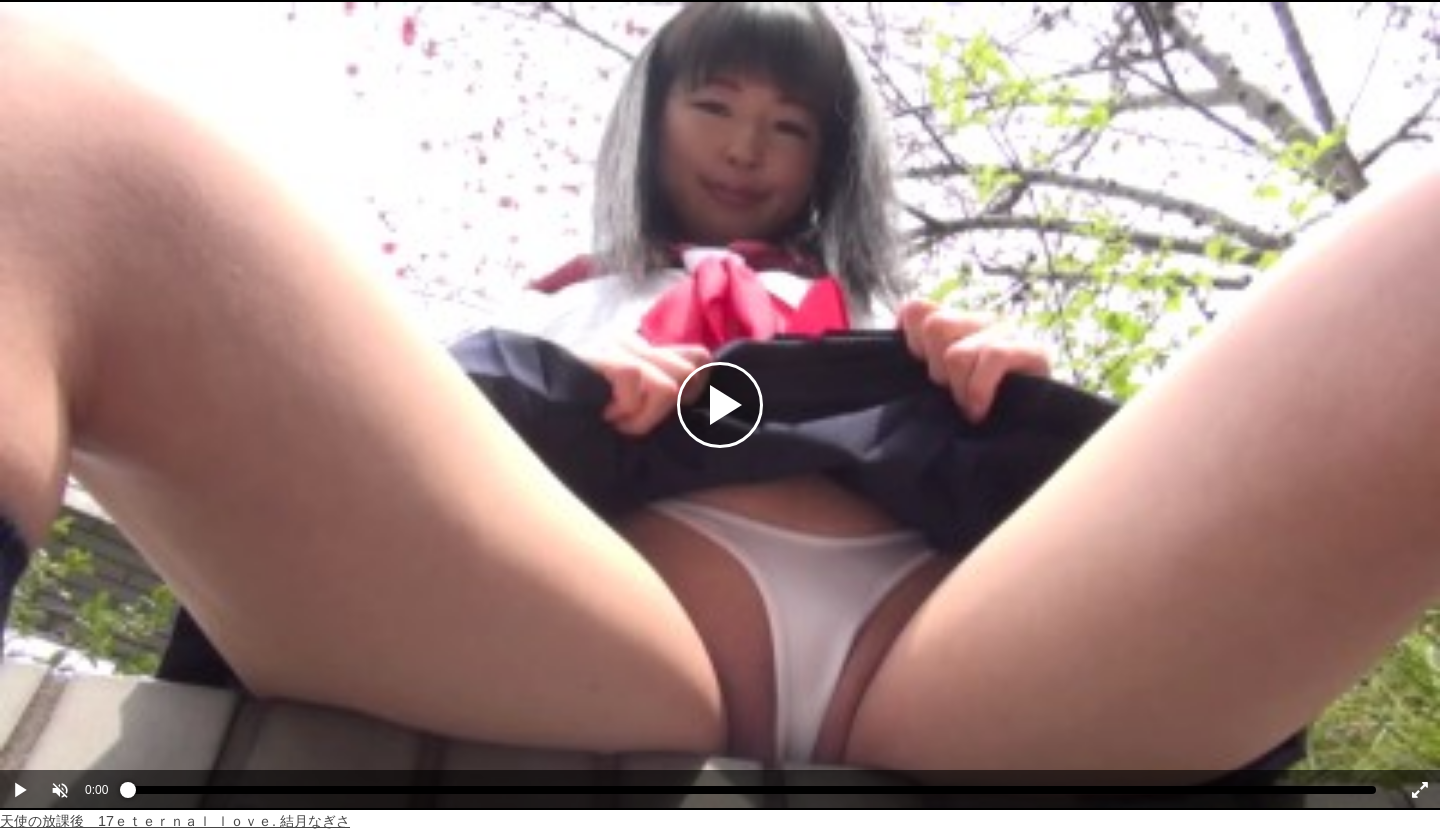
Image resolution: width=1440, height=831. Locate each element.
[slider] (752, 795)
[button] (60, 790)
